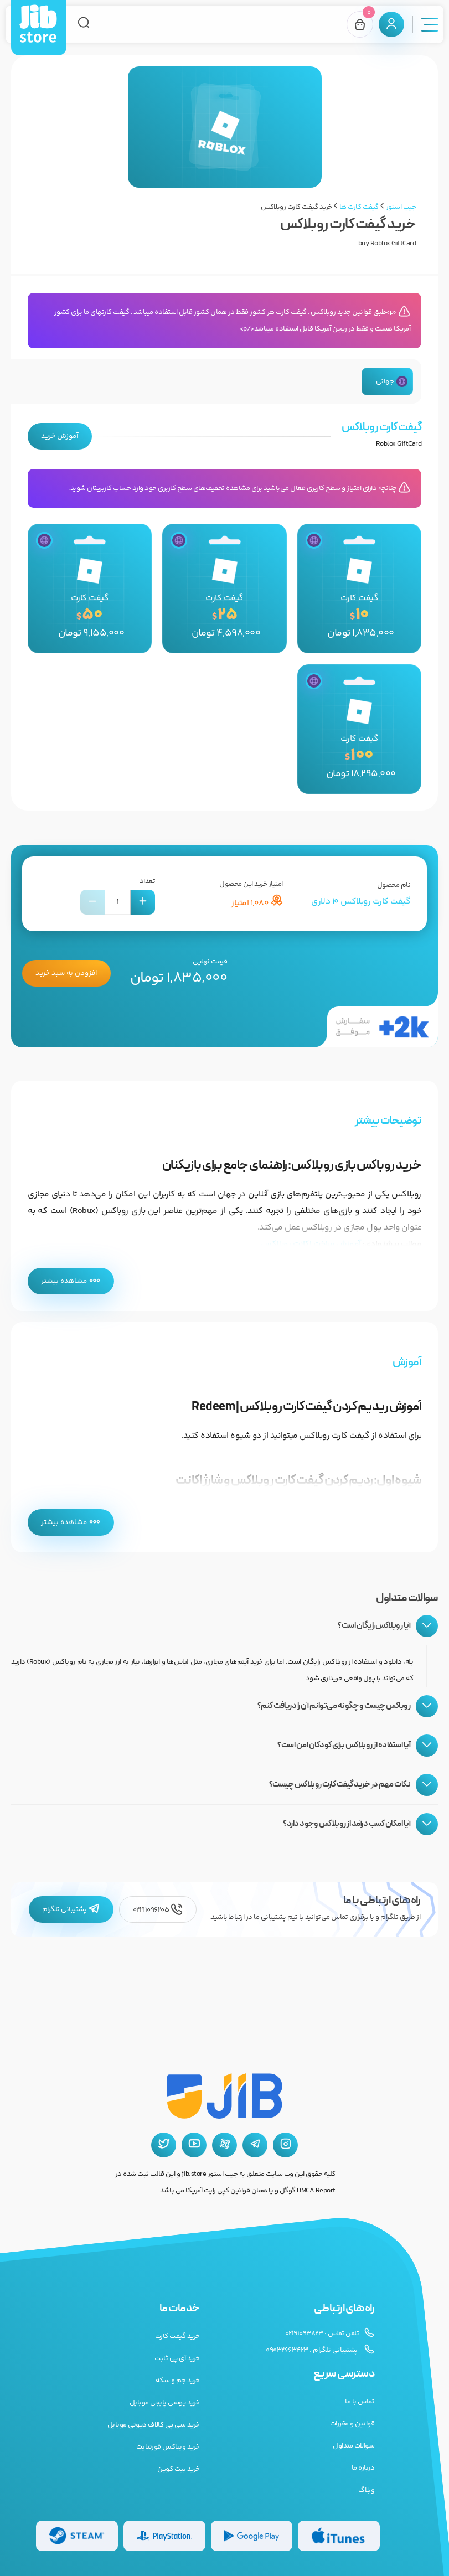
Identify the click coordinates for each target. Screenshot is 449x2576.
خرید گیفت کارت (177, 2336)
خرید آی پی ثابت (177, 2358)
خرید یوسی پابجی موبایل (165, 2402)
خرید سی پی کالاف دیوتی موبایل (153, 2424)
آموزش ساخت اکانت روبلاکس (311, 1245)
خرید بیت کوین (178, 2469)
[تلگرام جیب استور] (254, 2145)
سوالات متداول (353, 2445)
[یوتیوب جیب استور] (194, 2145)
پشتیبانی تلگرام (71, 1910)
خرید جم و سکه (178, 2380)
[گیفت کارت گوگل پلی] (252, 2536)
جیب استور (401, 207)
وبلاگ (366, 2490)
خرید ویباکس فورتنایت (168, 2447)
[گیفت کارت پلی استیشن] (164, 2536)
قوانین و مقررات (352, 2423)
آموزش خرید (60, 436)
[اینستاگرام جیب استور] (285, 2145)
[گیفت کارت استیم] (77, 2536)
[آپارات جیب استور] (224, 2145)
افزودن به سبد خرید (66, 973)
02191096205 (158, 1910)
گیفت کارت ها (359, 207)
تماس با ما (359, 2401)
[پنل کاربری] (391, 24)
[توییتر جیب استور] (163, 2145)
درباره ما (363, 2468)
